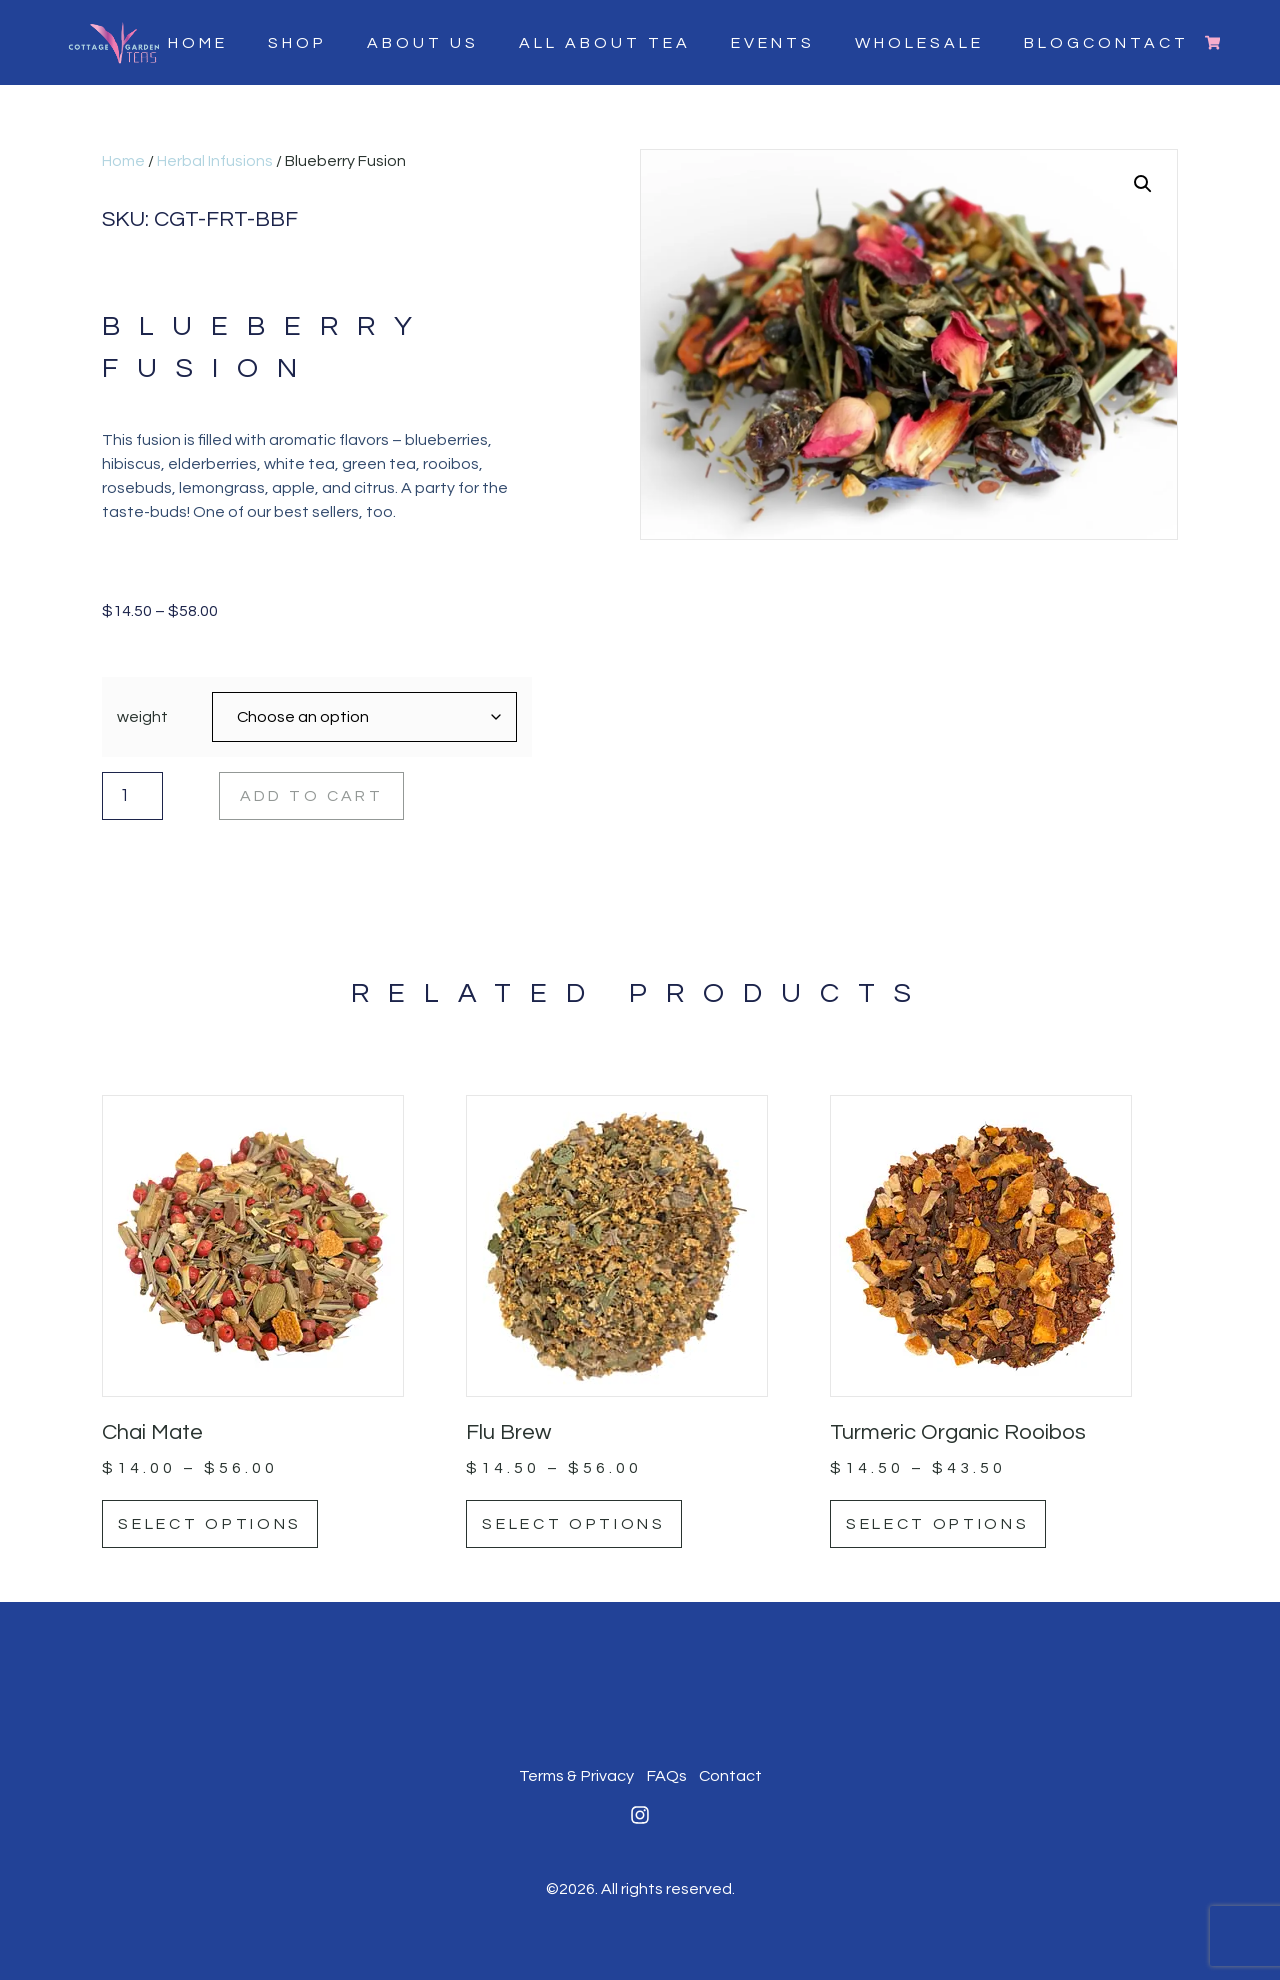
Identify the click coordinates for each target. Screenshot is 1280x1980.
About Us (422, 42)
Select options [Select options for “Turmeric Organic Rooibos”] (940, 1524)
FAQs (666, 1776)
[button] (1143, 184)
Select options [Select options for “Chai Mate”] (212, 1524)
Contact (729, 1776)
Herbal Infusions (215, 161)
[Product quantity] (131, 795)
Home (197, 42)
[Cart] (1212, 42)
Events (772, 42)
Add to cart (312, 795)
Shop (296, 42)
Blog (1052, 42)
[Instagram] (640, 1814)
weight (142, 717)
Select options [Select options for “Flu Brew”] (576, 1524)
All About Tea (604, 42)
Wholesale (918, 42)
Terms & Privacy (577, 1776)
